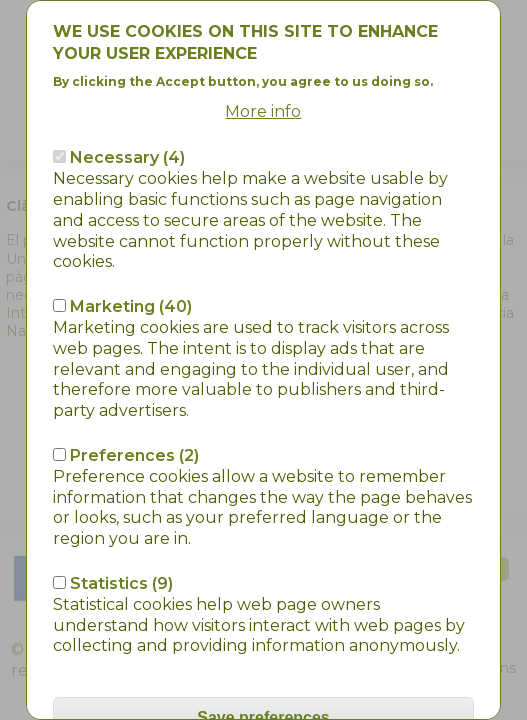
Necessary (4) (127, 86)
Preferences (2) (134, 384)
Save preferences (263, 646)
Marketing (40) (131, 235)
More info (263, 39)
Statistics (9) (121, 512)
